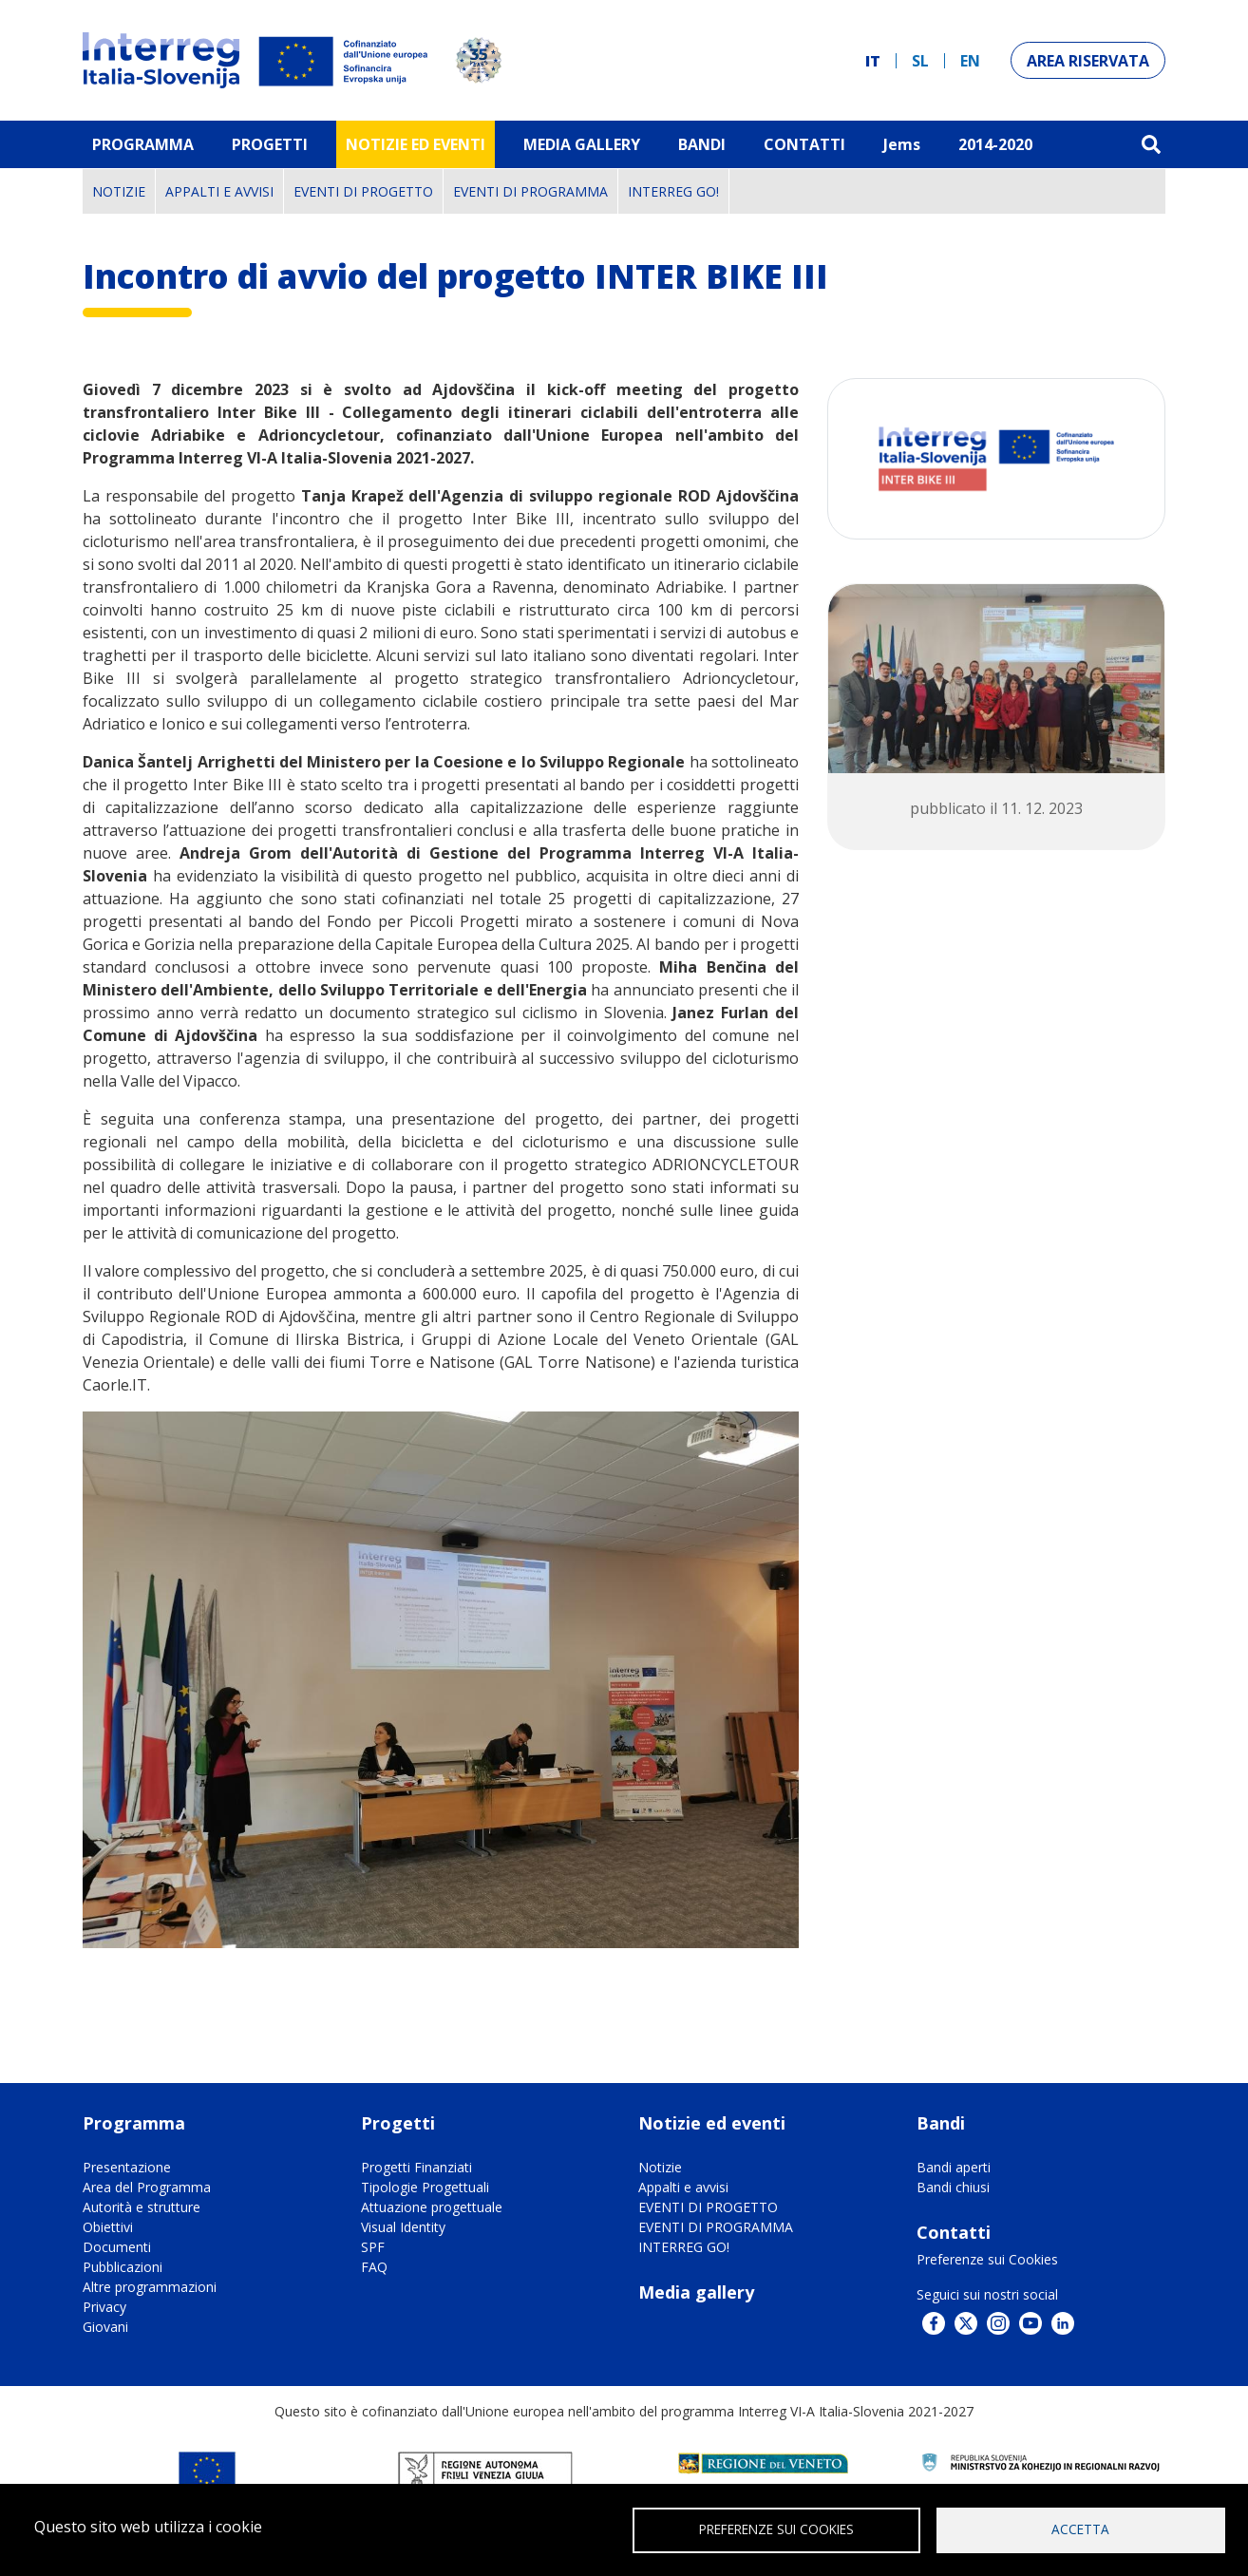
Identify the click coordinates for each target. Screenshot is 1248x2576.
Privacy (104, 2307)
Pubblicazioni (122, 2267)
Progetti (270, 144)
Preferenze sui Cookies (987, 2259)
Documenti (117, 2247)
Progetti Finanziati (416, 2167)
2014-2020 (995, 144)
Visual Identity (403, 2227)
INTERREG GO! (673, 191)
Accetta (1080, 2529)
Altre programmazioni (150, 2287)
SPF (373, 2247)
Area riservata (1088, 60)
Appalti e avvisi (219, 191)
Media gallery (696, 2292)
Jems (901, 144)
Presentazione (127, 2167)
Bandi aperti (954, 2167)
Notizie (118, 191)
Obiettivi (108, 2227)
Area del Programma (147, 2187)
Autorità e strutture (141, 2207)
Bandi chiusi (953, 2187)
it (872, 60)
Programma (143, 144)
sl (920, 60)
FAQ (374, 2267)
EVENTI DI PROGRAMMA (530, 191)
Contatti (804, 144)
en (970, 60)
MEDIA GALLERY (581, 144)
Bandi (702, 144)
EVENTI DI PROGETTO (363, 191)
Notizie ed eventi (415, 144)
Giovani (105, 2327)
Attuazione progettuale (431, 2207)
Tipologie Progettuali (425, 2187)
